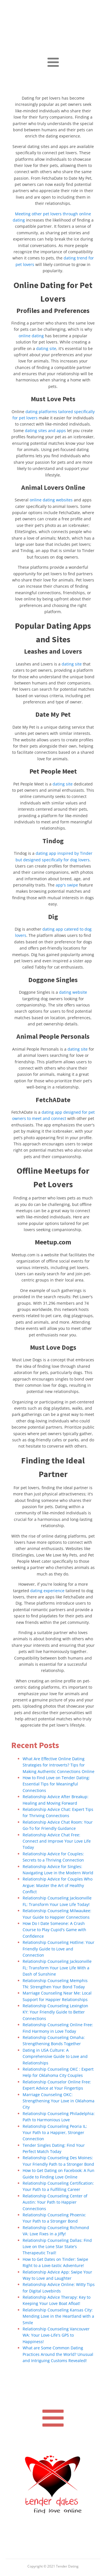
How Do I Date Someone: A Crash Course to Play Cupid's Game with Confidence (54, 1930)
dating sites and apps (45, 430)
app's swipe (67, 885)
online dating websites (51, 500)
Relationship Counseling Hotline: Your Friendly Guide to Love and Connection (58, 1949)
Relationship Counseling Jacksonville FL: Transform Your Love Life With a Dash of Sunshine (57, 1968)
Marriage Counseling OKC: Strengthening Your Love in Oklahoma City (58, 2101)
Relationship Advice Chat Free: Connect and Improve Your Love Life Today (57, 1841)
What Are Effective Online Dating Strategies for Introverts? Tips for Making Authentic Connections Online (58, 1765)
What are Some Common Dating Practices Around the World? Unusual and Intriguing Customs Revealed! (58, 2354)
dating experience (47, 1590)
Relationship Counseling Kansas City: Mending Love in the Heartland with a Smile (58, 2316)
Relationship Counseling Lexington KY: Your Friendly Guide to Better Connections (55, 2012)
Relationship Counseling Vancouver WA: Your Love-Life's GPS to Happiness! (56, 2335)
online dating (31, 335)
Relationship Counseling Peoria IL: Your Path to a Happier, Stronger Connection (55, 2133)
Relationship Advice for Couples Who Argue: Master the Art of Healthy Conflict (57, 1885)
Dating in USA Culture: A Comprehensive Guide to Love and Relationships (55, 2056)
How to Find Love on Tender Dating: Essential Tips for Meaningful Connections (56, 1784)
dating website (73, 992)
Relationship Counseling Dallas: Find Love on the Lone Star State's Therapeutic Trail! (57, 2247)
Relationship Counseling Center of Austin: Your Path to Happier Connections (55, 2202)
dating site (46, 348)
